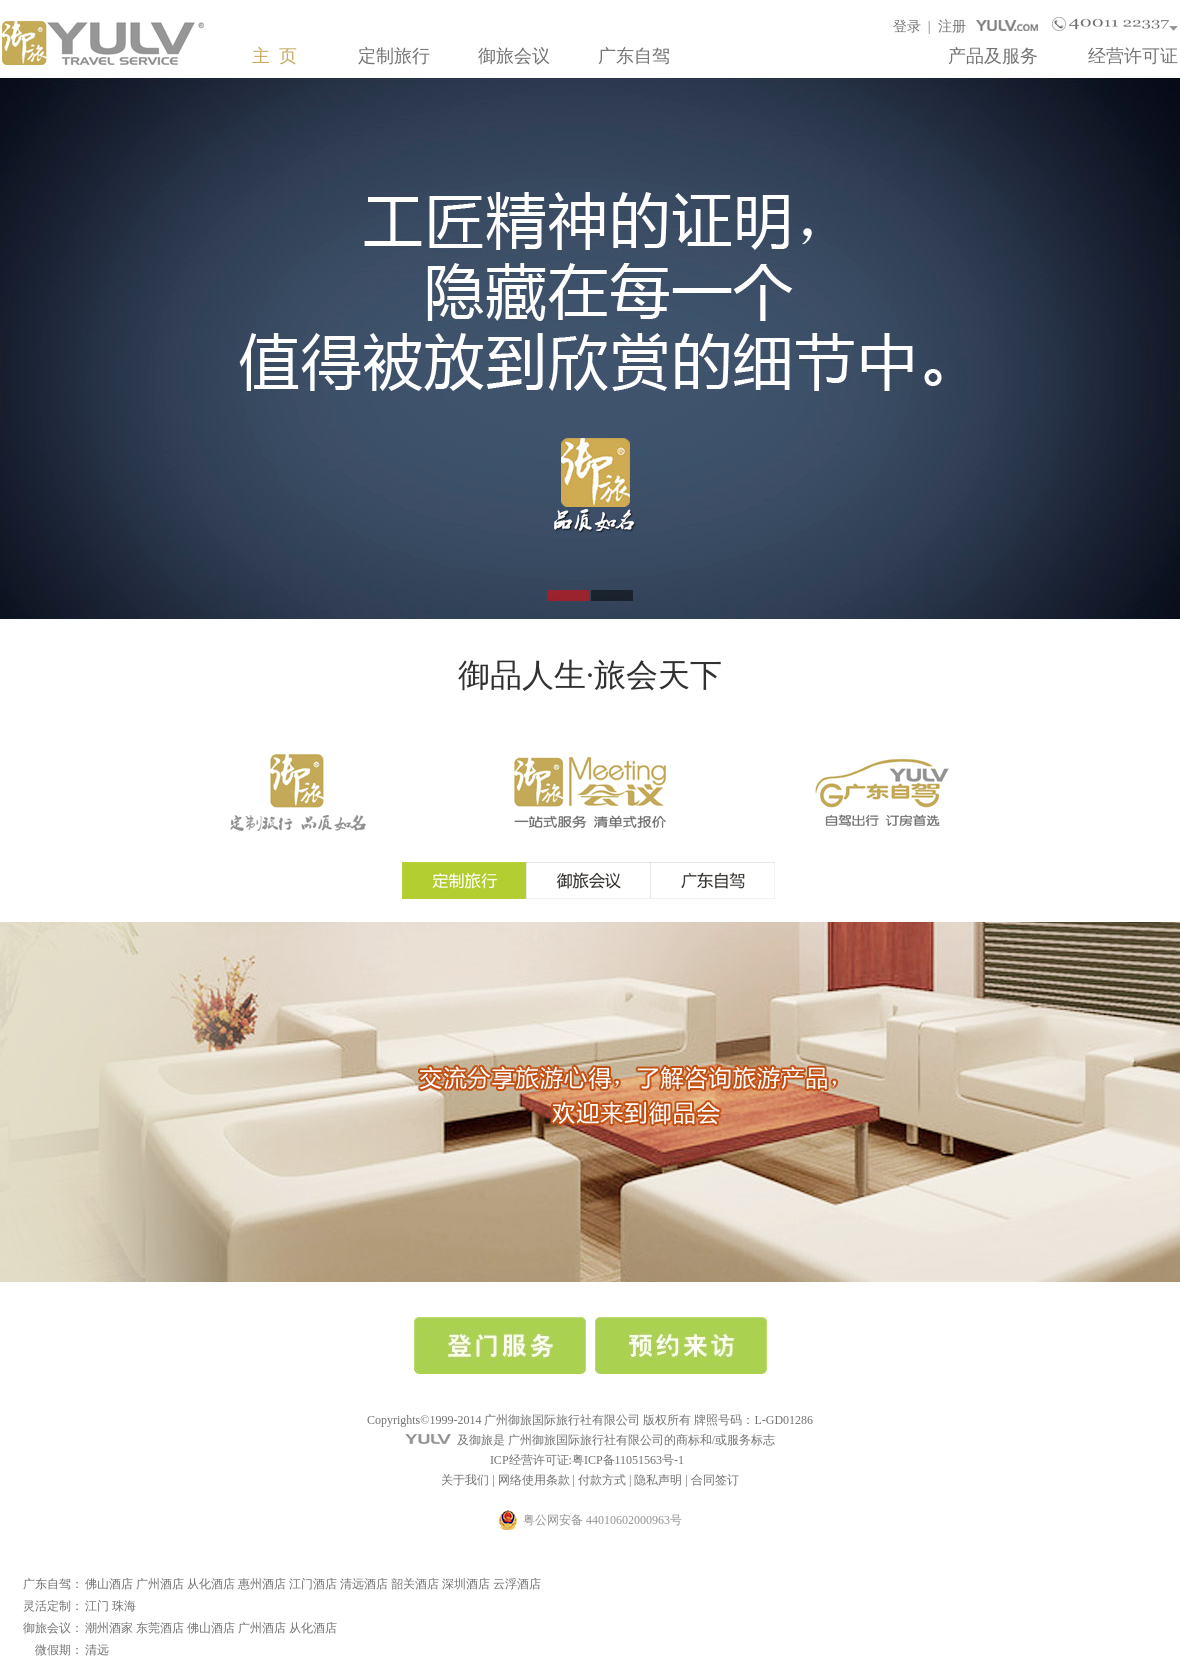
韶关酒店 (415, 1584)
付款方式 (602, 1480)
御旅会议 (514, 56)
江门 (97, 1606)
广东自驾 (634, 56)
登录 (907, 26)
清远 (97, 1650)
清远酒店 (364, 1584)
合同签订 (715, 1480)
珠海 (124, 1606)
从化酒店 (211, 1584)
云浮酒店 (517, 1584)
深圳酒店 (466, 1584)
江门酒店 (313, 1584)
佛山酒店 (109, 1584)
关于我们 (465, 1480)
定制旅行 (394, 56)
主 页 (274, 56)
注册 (952, 26)
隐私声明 (658, 1480)
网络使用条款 (534, 1480)
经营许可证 (1133, 56)
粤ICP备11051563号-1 (628, 1460)
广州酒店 (160, 1584)
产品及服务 (993, 56)
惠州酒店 (262, 1584)
